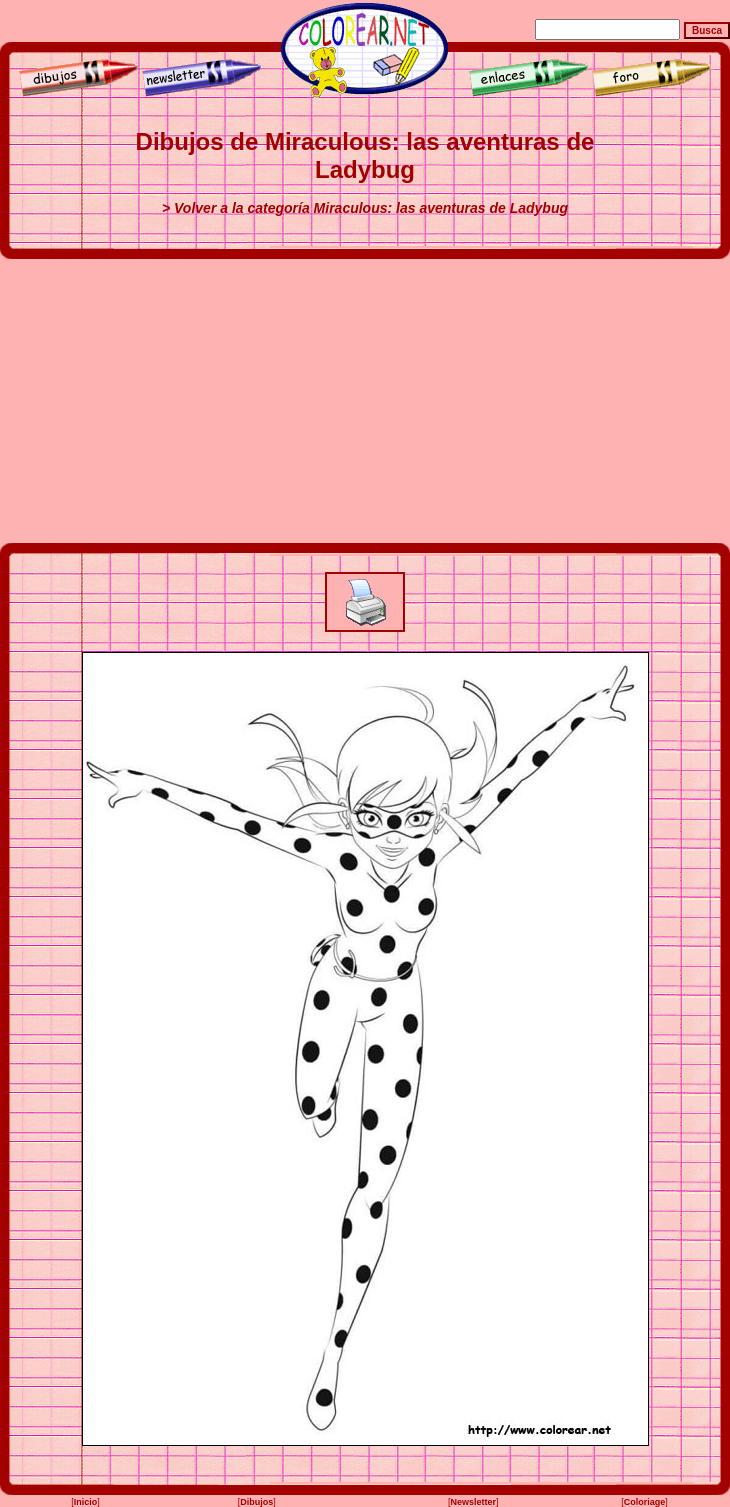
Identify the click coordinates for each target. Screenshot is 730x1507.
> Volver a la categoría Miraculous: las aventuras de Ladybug (365, 208)
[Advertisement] (365, 401)
